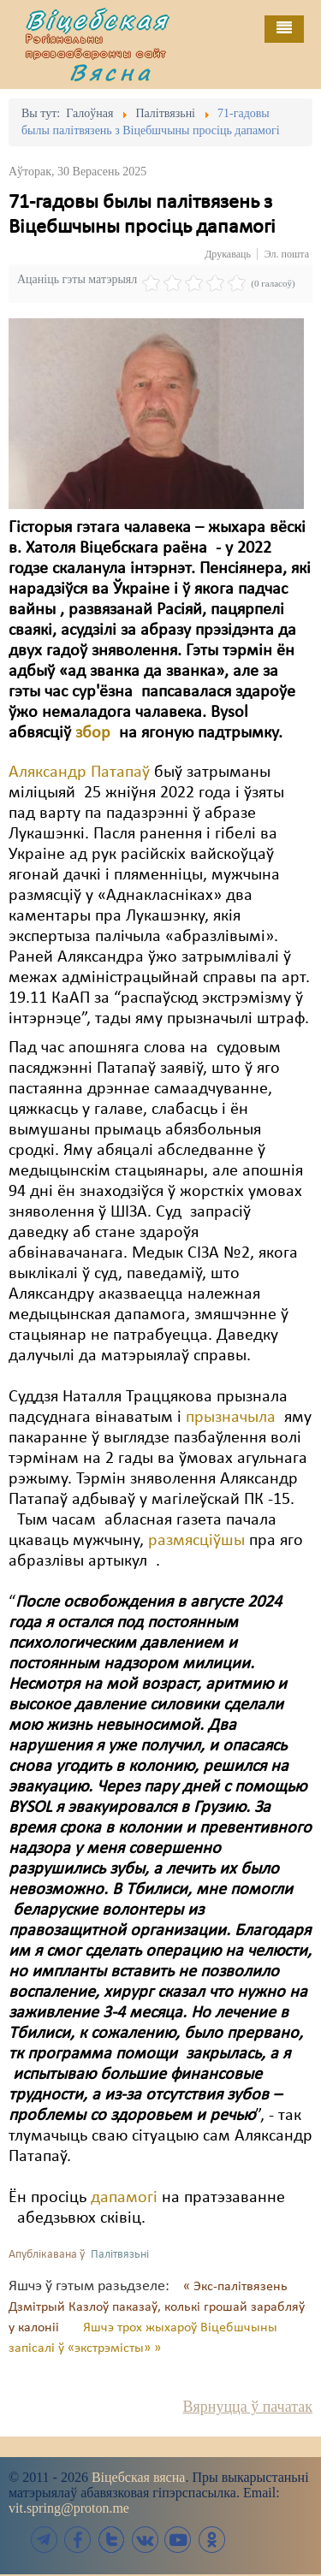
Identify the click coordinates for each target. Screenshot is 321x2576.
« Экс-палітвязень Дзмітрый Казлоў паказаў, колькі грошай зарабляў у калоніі (157, 2307)
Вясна (111, 72)
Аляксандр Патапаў (79, 772)
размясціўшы (196, 1540)
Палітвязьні (120, 2254)
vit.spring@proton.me (69, 2508)
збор (97, 733)
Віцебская (97, 19)
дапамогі (126, 2197)
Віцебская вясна (138, 2477)
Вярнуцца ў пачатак (247, 2406)
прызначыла (233, 1417)
